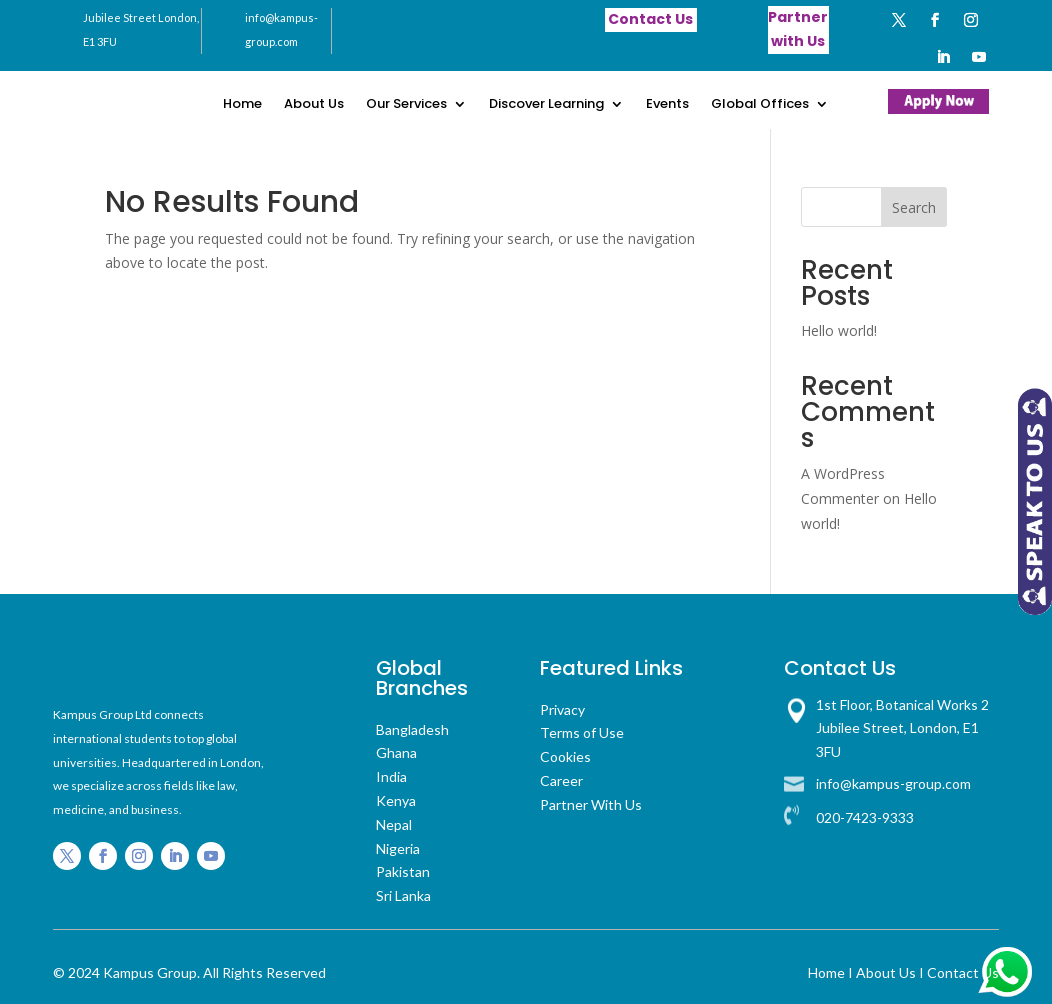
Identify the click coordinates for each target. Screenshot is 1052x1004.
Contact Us (963, 972)
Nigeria (398, 848)
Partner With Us (591, 804)
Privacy (562, 709)
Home (242, 105)
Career (561, 780)
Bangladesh (412, 729)
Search (914, 207)
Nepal (394, 824)
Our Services (406, 105)
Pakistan (403, 871)
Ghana (396, 752)
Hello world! (839, 330)
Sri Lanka (403, 895)
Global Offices (760, 105)
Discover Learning (546, 105)
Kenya (396, 800)
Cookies (565, 756)
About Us (314, 105)
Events (667, 105)
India (391, 776)
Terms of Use (582, 732)
